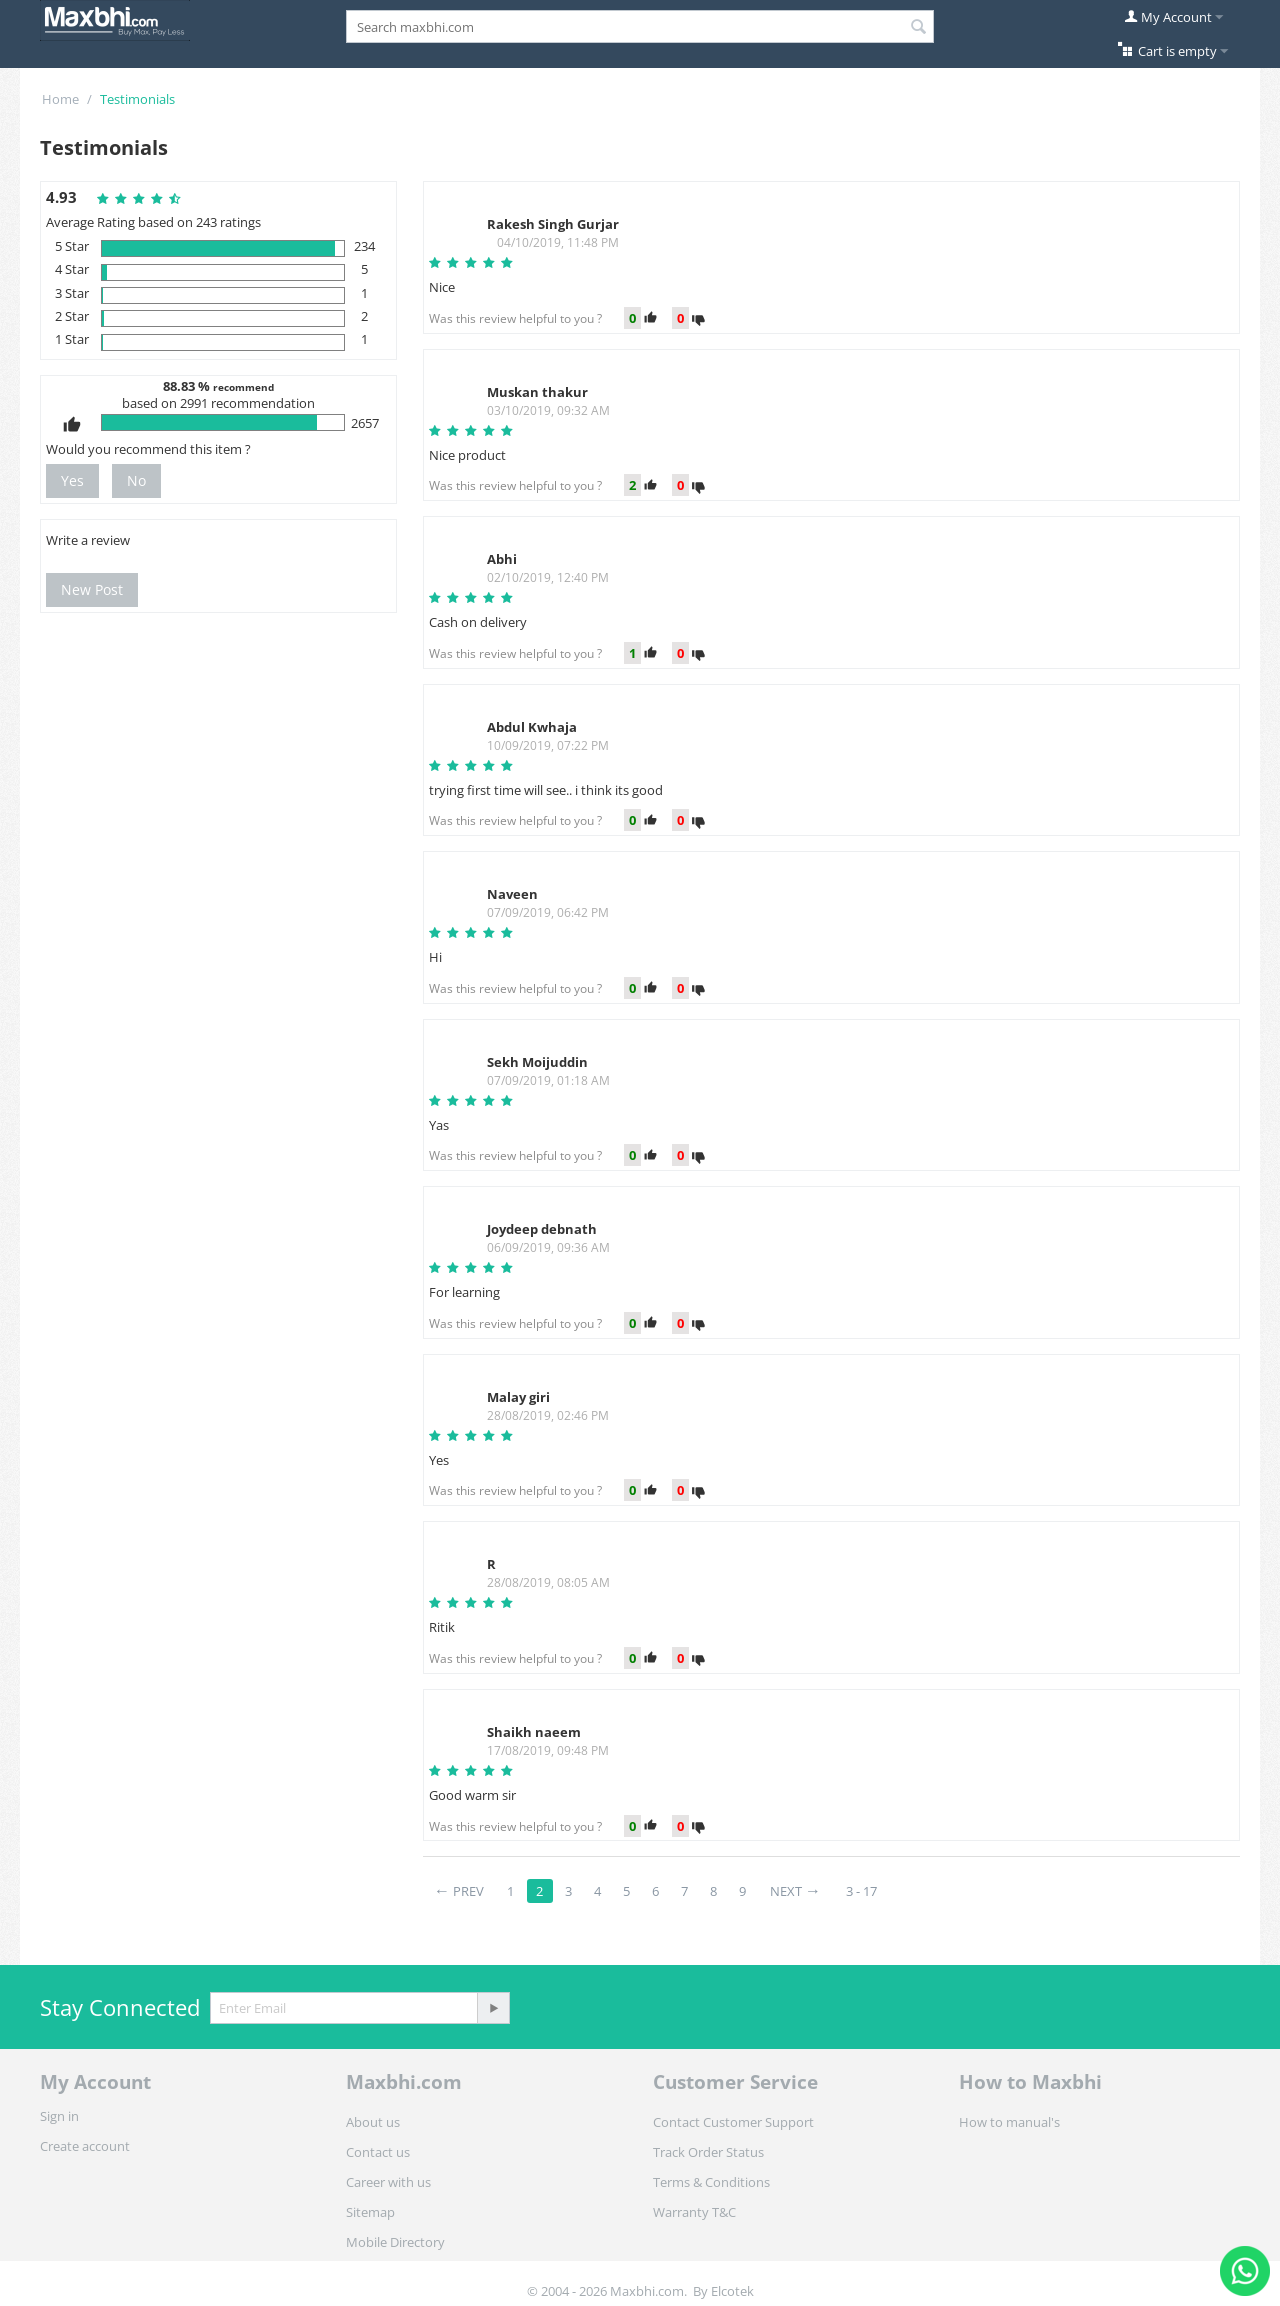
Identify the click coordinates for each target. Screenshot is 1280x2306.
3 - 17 (861, 1891)
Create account (85, 2146)
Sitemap (370, 2212)
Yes (72, 480)
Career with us (388, 2182)
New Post (92, 589)
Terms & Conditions (711, 2182)
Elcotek (732, 2291)
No (136, 480)
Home (60, 99)
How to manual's (1009, 2122)
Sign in (59, 2116)
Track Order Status (708, 2152)
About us (373, 2122)
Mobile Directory (395, 2242)
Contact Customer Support (733, 2122)
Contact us (378, 2152)
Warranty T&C (694, 2212)
